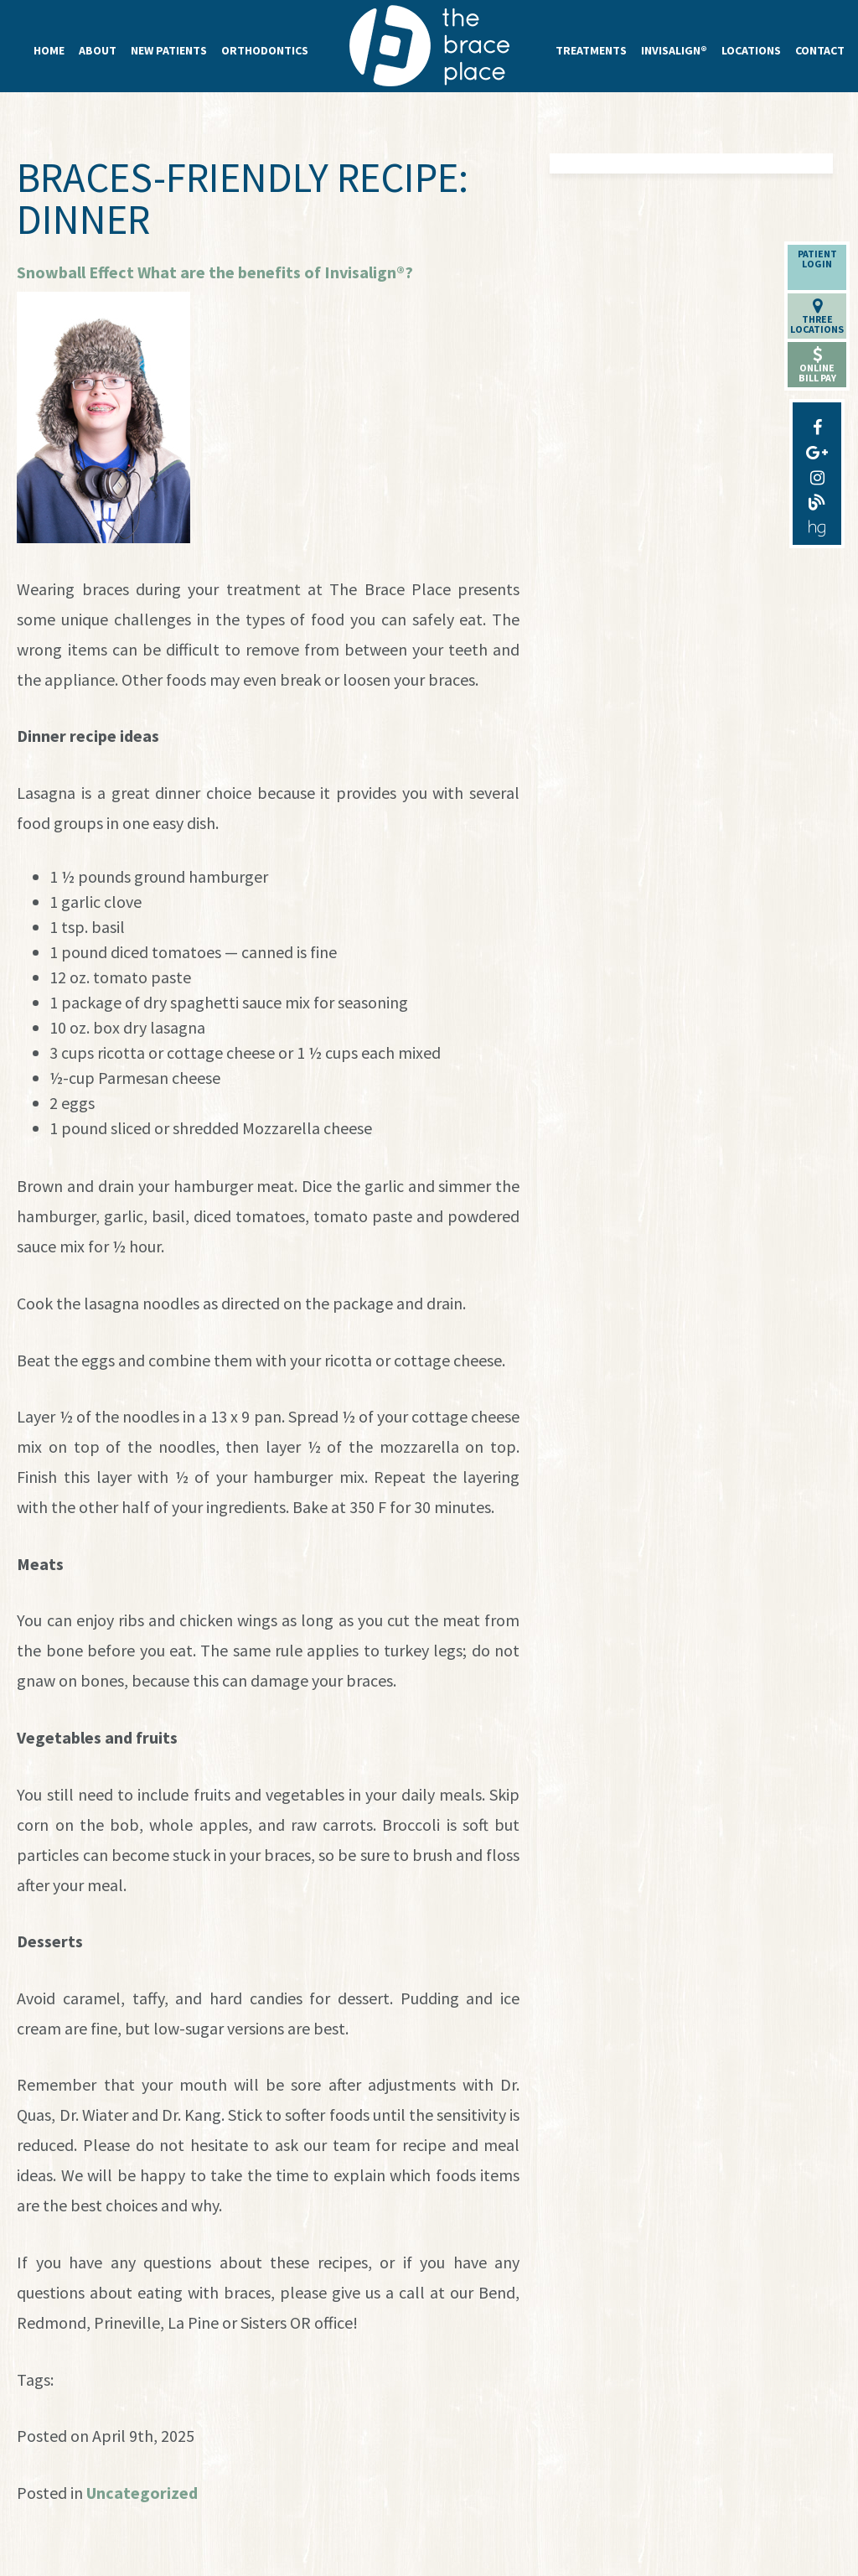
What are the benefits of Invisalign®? (275, 272)
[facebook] (817, 423)
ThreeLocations (817, 316)
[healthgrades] (817, 523)
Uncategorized (142, 2492)
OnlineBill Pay (817, 365)
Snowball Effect (75, 272)
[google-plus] (817, 448)
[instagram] (817, 473)
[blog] (817, 498)
